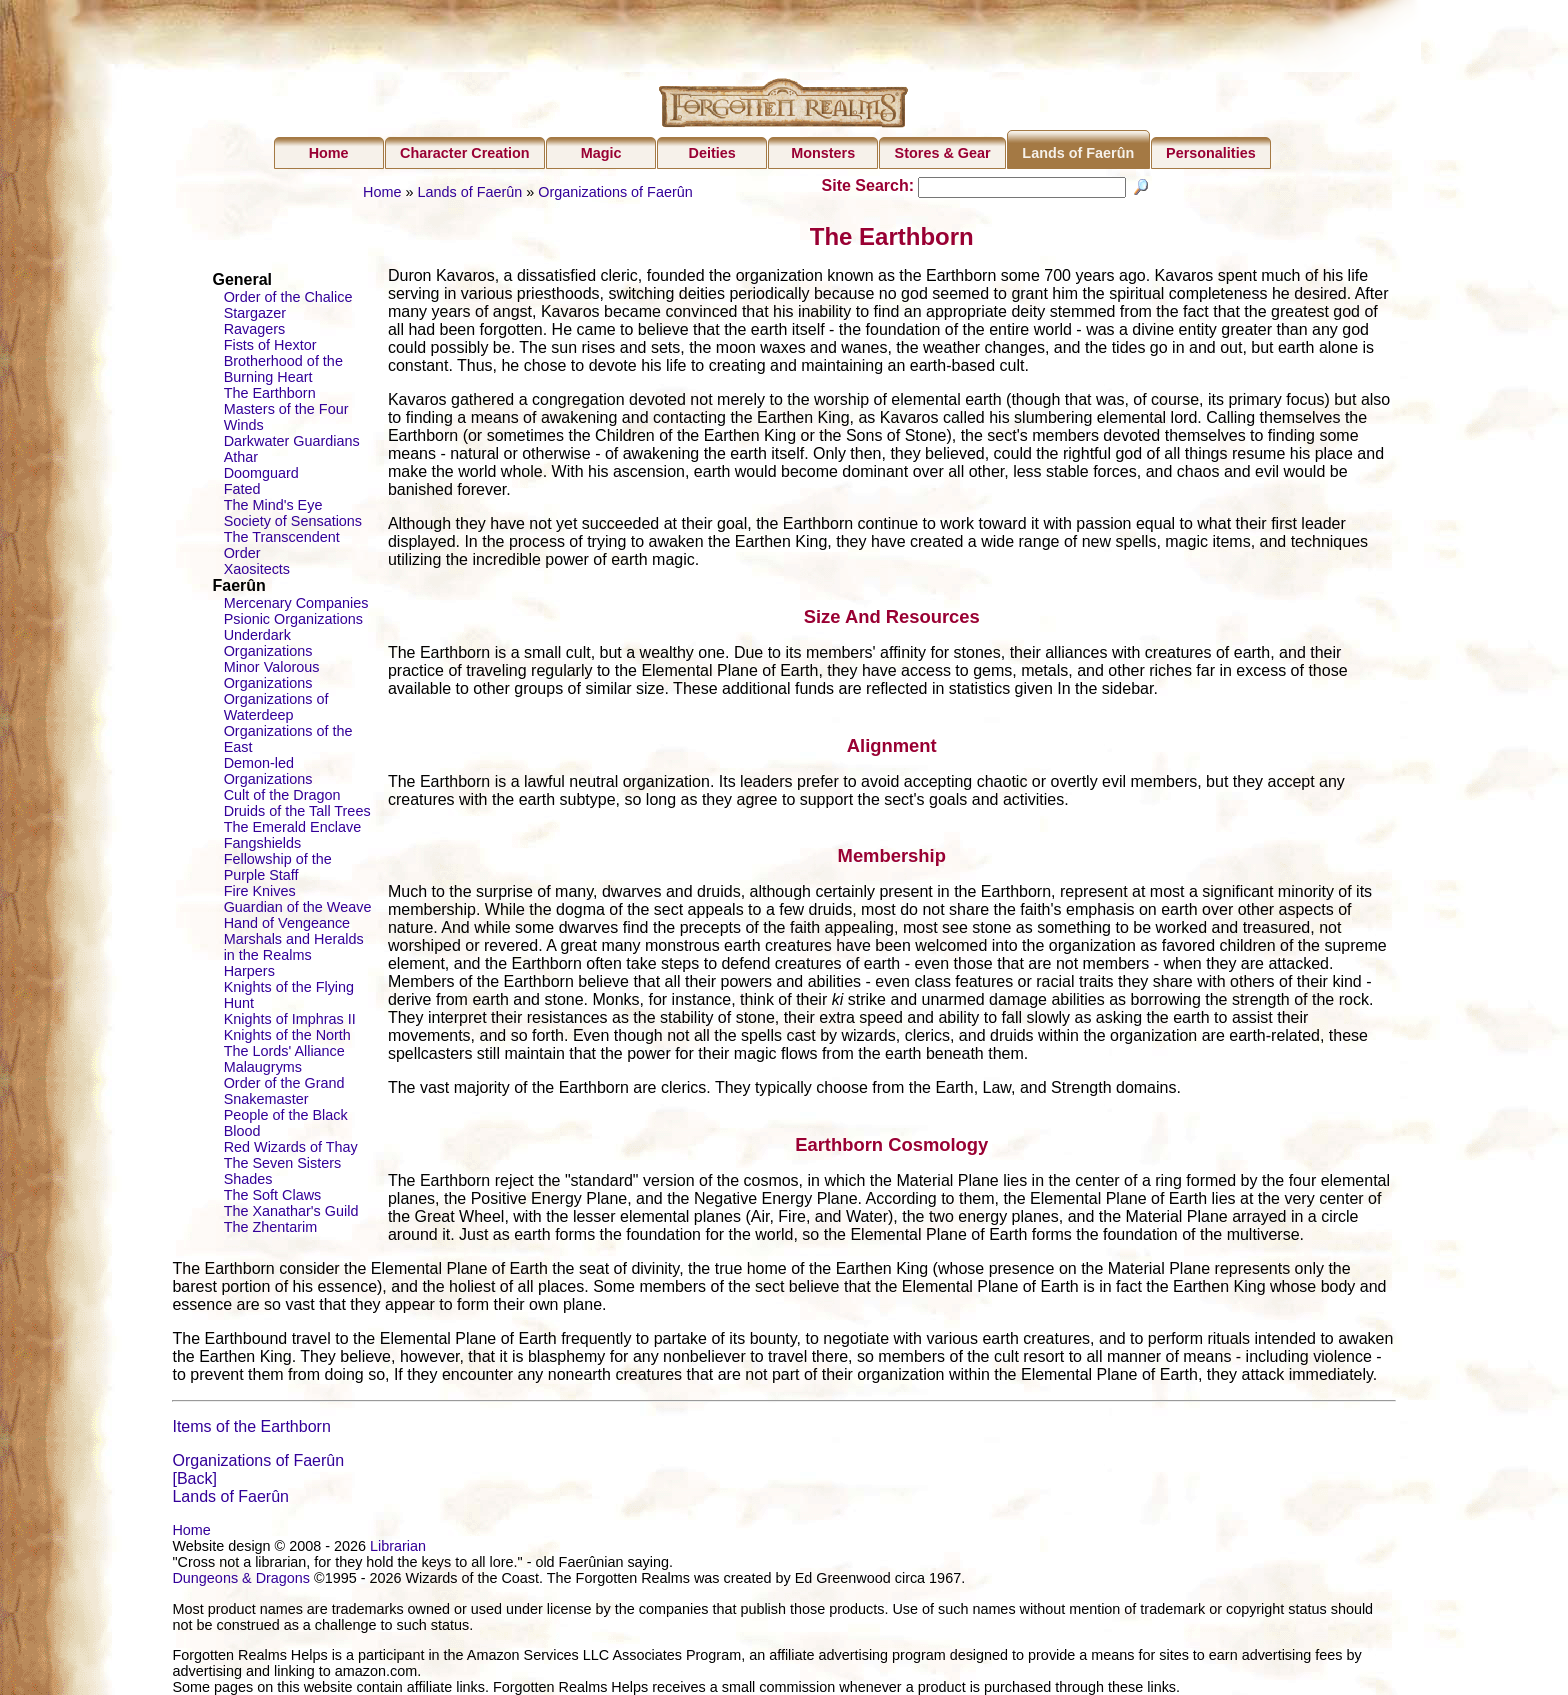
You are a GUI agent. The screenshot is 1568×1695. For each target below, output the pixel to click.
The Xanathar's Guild (291, 1211)
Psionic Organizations (293, 619)
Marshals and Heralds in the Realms (294, 947)
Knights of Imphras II (290, 1019)
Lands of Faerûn (1078, 153)
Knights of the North (287, 1035)
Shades (248, 1179)
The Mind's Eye (273, 505)
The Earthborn (270, 393)
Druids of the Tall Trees (297, 811)
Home (329, 153)
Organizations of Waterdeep (276, 707)
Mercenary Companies (296, 603)
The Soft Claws (273, 1195)
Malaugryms (263, 1067)
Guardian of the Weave (298, 907)
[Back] (194, 1478)
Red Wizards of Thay (291, 1147)
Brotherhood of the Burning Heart (283, 369)
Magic (601, 153)
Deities (712, 153)
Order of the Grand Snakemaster (284, 1091)
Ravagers (255, 329)
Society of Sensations (293, 521)
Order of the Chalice (288, 297)
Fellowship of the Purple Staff (278, 867)
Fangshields (263, 843)
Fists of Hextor (270, 345)
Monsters (823, 153)
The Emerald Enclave (293, 827)
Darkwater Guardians (292, 441)
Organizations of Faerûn (615, 192)
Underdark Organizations (268, 643)
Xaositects (257, 569)
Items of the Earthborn (251, 1426)
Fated (242, 489)
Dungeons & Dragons (241, 1578)
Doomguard (261, 473)
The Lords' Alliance (284, 1051)
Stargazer (255, 313)
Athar (241, 457)
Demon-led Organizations (268, 771)
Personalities (1211, 153)
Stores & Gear (943, 153)
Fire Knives (260, 891)
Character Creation (465, 153)
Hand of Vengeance (287, 923)
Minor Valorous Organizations (272, 675)
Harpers (249, 971)
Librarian (398, 1546)
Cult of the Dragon (282, 795)
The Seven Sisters (283, 1163)
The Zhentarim (271, 1227)
